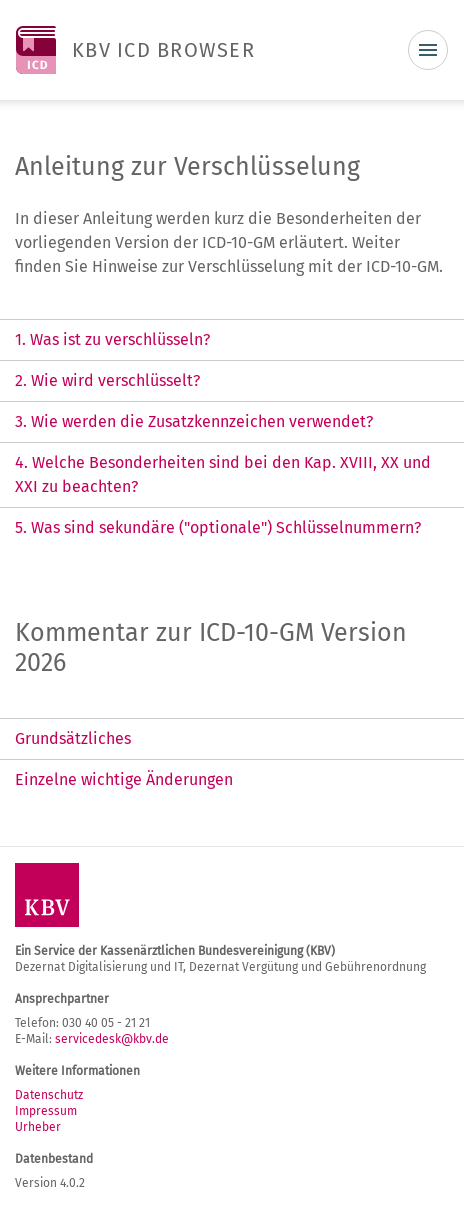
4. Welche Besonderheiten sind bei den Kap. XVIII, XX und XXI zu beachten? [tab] (223, 474)
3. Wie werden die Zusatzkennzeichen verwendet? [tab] (194, 421)
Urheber (38, 1127)
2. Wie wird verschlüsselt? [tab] (107, 380)
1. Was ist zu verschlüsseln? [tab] (112, 339)
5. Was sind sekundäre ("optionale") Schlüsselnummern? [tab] (218, 527)
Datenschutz (49, 1095)
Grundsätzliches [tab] (73, 738)
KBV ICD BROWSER (163, 50)
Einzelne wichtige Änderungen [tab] (124, 779)
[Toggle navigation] (428, 50)
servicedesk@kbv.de (112, 1039)
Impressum (46, 1111)
